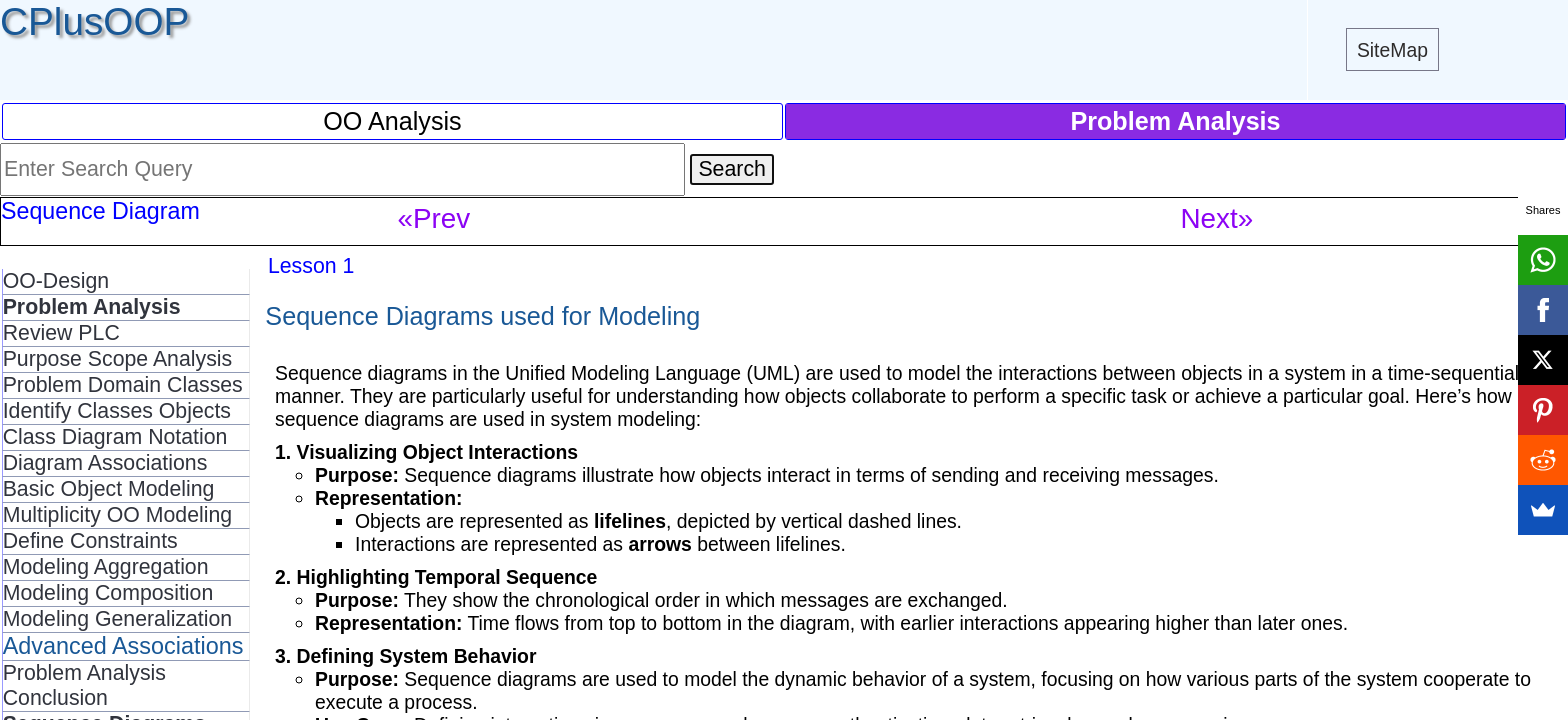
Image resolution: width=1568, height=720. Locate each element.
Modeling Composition (108, 593)
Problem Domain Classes (123, 385)
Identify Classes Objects (117, 411)
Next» (1217, 218)
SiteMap (1392, 50)
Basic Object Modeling (109, 489)
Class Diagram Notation (115, 437)
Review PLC (61, 333)
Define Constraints (90, 541)
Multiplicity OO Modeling (117, 515)
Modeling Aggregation (106, 567)
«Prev (434, 218)
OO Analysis (392, 121)
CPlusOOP (94, 21)
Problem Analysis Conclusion (84, 685)
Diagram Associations (105, 463)
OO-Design (56, 281)
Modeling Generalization (118, 619)
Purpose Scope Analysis (118, 359)
